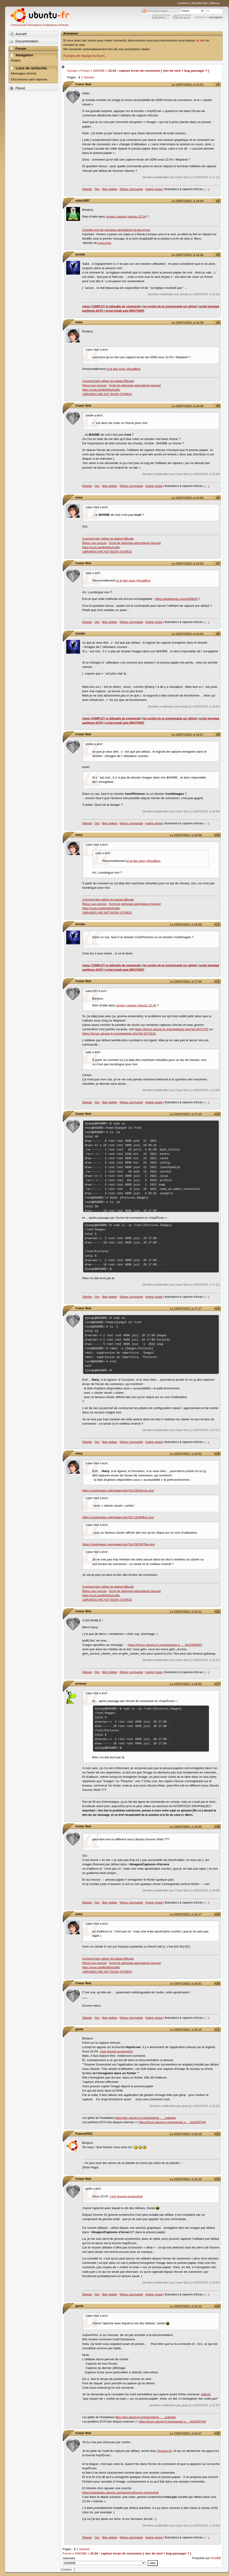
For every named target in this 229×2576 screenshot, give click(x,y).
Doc (97, 189)
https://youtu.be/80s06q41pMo (101, 389)
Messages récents (23, 73)
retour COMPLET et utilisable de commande (111, 306)
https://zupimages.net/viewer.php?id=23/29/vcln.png (118, 1490)
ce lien (200, 40)
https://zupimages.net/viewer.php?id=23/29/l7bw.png (118, 1544)
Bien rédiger (109, 189)
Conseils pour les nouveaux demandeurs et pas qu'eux (116, 230)
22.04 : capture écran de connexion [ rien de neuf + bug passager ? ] (158, 70)
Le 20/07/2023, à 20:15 (186, 2029)
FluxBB (216, 2558)
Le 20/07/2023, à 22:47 (186, 2433)
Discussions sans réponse (29, 79)
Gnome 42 (164, 2451)
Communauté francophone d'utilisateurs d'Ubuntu (40, 25)
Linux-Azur (104, 243)
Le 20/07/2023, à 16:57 (187, 734)
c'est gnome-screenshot (116, 2051)
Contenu (183, 3)
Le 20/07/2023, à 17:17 (186, 1308)
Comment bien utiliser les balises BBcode (108, 381)
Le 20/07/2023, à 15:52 (187, 84)
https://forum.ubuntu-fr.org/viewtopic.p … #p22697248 (172, 2122)
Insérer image (154, 189)
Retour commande (131, 189)
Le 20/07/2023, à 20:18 (186, 2134)
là (194, 1379)
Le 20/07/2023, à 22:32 (186, 2306)
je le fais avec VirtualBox (123, 369)
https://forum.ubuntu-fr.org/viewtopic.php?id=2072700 (172, 1029)
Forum (85, 70)
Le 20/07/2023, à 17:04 (186, 981)
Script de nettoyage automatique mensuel (135, 385)
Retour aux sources (94, 385)
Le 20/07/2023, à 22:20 (186, 2179)
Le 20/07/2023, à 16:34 (187, 255)
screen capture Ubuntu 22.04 (126, 216)
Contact (66, 2569)
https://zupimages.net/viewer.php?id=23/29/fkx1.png (118, 1517)
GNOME (99, 70)
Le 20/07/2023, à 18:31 (186, 1611)
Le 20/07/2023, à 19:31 (186, 1983)
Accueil (72, 70)
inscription (216, 17)
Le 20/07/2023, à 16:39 (187, 322)
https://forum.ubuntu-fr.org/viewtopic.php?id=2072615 (119, 1033)
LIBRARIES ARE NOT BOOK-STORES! (107, 394)
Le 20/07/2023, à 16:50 (187, 498)
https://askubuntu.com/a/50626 (176, 599)
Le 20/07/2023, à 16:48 (187, 406)
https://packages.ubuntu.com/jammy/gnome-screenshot (120, 2492)
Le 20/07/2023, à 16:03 (187, 201)
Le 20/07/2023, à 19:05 (186, 1826)
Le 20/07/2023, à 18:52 (186, 1684)
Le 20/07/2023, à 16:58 (186, 835)
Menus (215, 3)
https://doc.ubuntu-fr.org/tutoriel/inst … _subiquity (145, 2118)
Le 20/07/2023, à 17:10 (186, 1114)
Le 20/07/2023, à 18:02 (186, 1454)
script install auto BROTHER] (124, 310)
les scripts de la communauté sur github (170, 306)
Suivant (89, 77)
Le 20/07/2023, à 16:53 (187, 563)
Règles (16, 60)
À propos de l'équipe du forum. (84, 55)
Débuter (87, 189)
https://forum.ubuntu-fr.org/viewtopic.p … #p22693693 (165, 1645)
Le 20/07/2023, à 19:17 (186, 1914)
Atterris (206, 2394)
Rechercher (200, 3)
